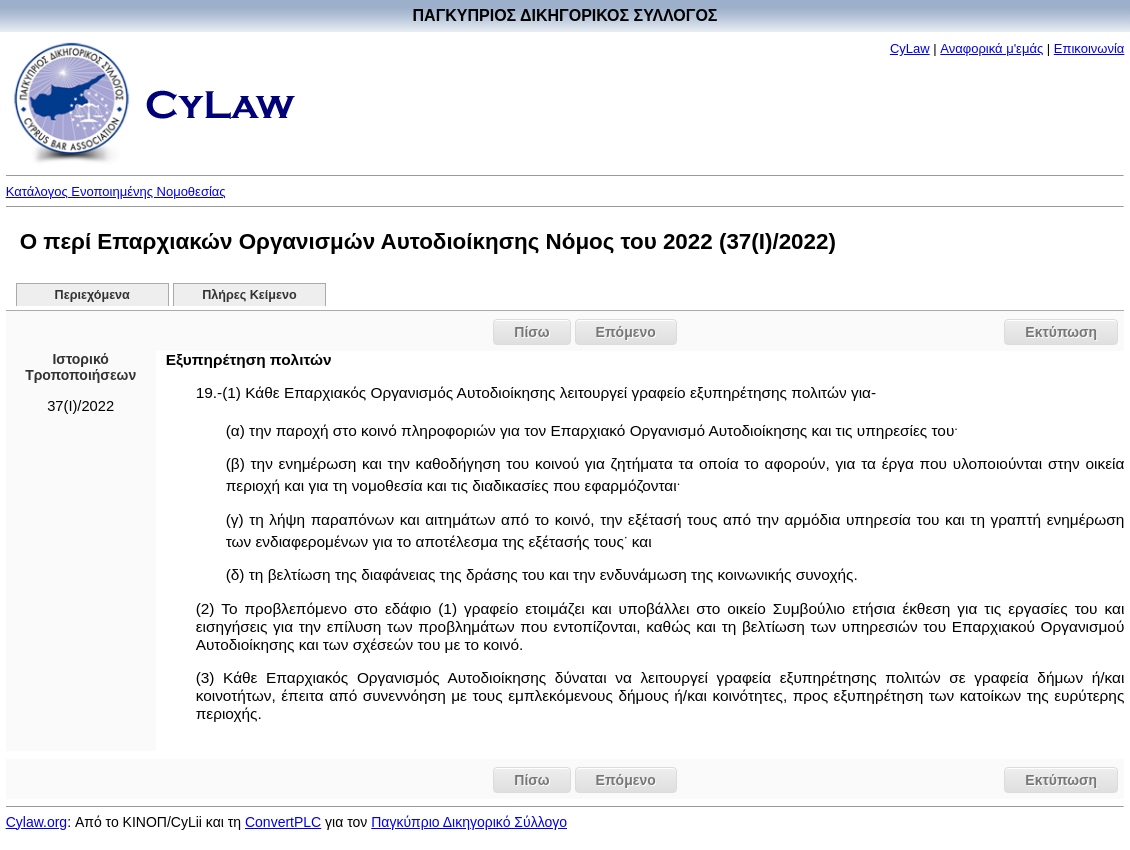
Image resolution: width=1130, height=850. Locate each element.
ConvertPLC (283, 822)
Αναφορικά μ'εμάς (991, 48)
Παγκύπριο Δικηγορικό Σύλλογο (469, 822)
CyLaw (910, 48)
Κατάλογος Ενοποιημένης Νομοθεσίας (116, 191)
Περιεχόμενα (92, 295)
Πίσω (531, 332)
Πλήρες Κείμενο (249, 295)
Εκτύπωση (1061, 332)
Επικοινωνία (1089, 48)
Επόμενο (626, 332)
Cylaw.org (36, 822)
